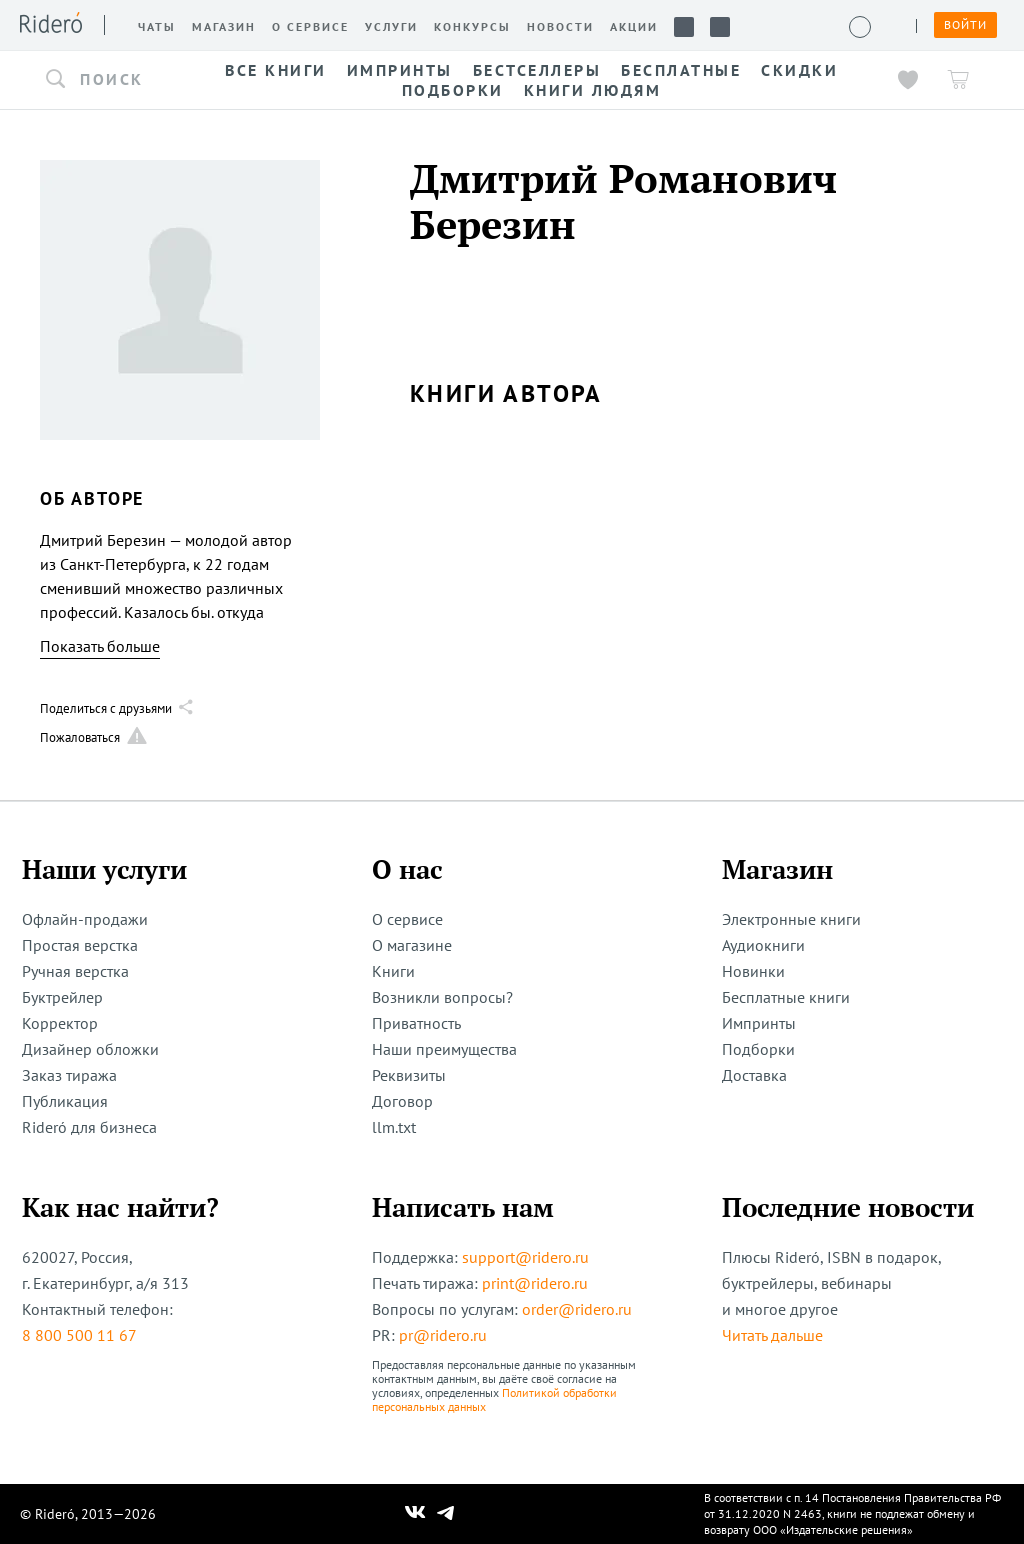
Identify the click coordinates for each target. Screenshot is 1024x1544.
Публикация (65, 1101)
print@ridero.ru (535, 1283)
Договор (402, 1101)
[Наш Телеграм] (446, 1514)
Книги (393, 971)
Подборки (758, 1049)
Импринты (759, 1023)
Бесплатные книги (786, 997)
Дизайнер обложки (90, 1049)
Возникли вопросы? (442, 997)
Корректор (60, 1023)
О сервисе (407, 919)
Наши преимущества (444, 1049)
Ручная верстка (75, 971)
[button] (110, 80)
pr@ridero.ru (443, 1335)
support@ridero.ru (525, 1257)
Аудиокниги (763, 945)
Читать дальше (772, 1335)
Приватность (416, 1023)
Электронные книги (791, 919)
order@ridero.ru (577, 1309)
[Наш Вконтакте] (415, 1514)
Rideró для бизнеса (89, 1127)
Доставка (754, 1075)
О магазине (412, 945)
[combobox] (110, 80)
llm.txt (394, 1127)
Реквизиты (409, 1075)
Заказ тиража (69, 1075)
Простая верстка (80, 945)
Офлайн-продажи (85, 919)
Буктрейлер (62, 997)
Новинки (753, 971)
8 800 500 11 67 (79, 1335)
